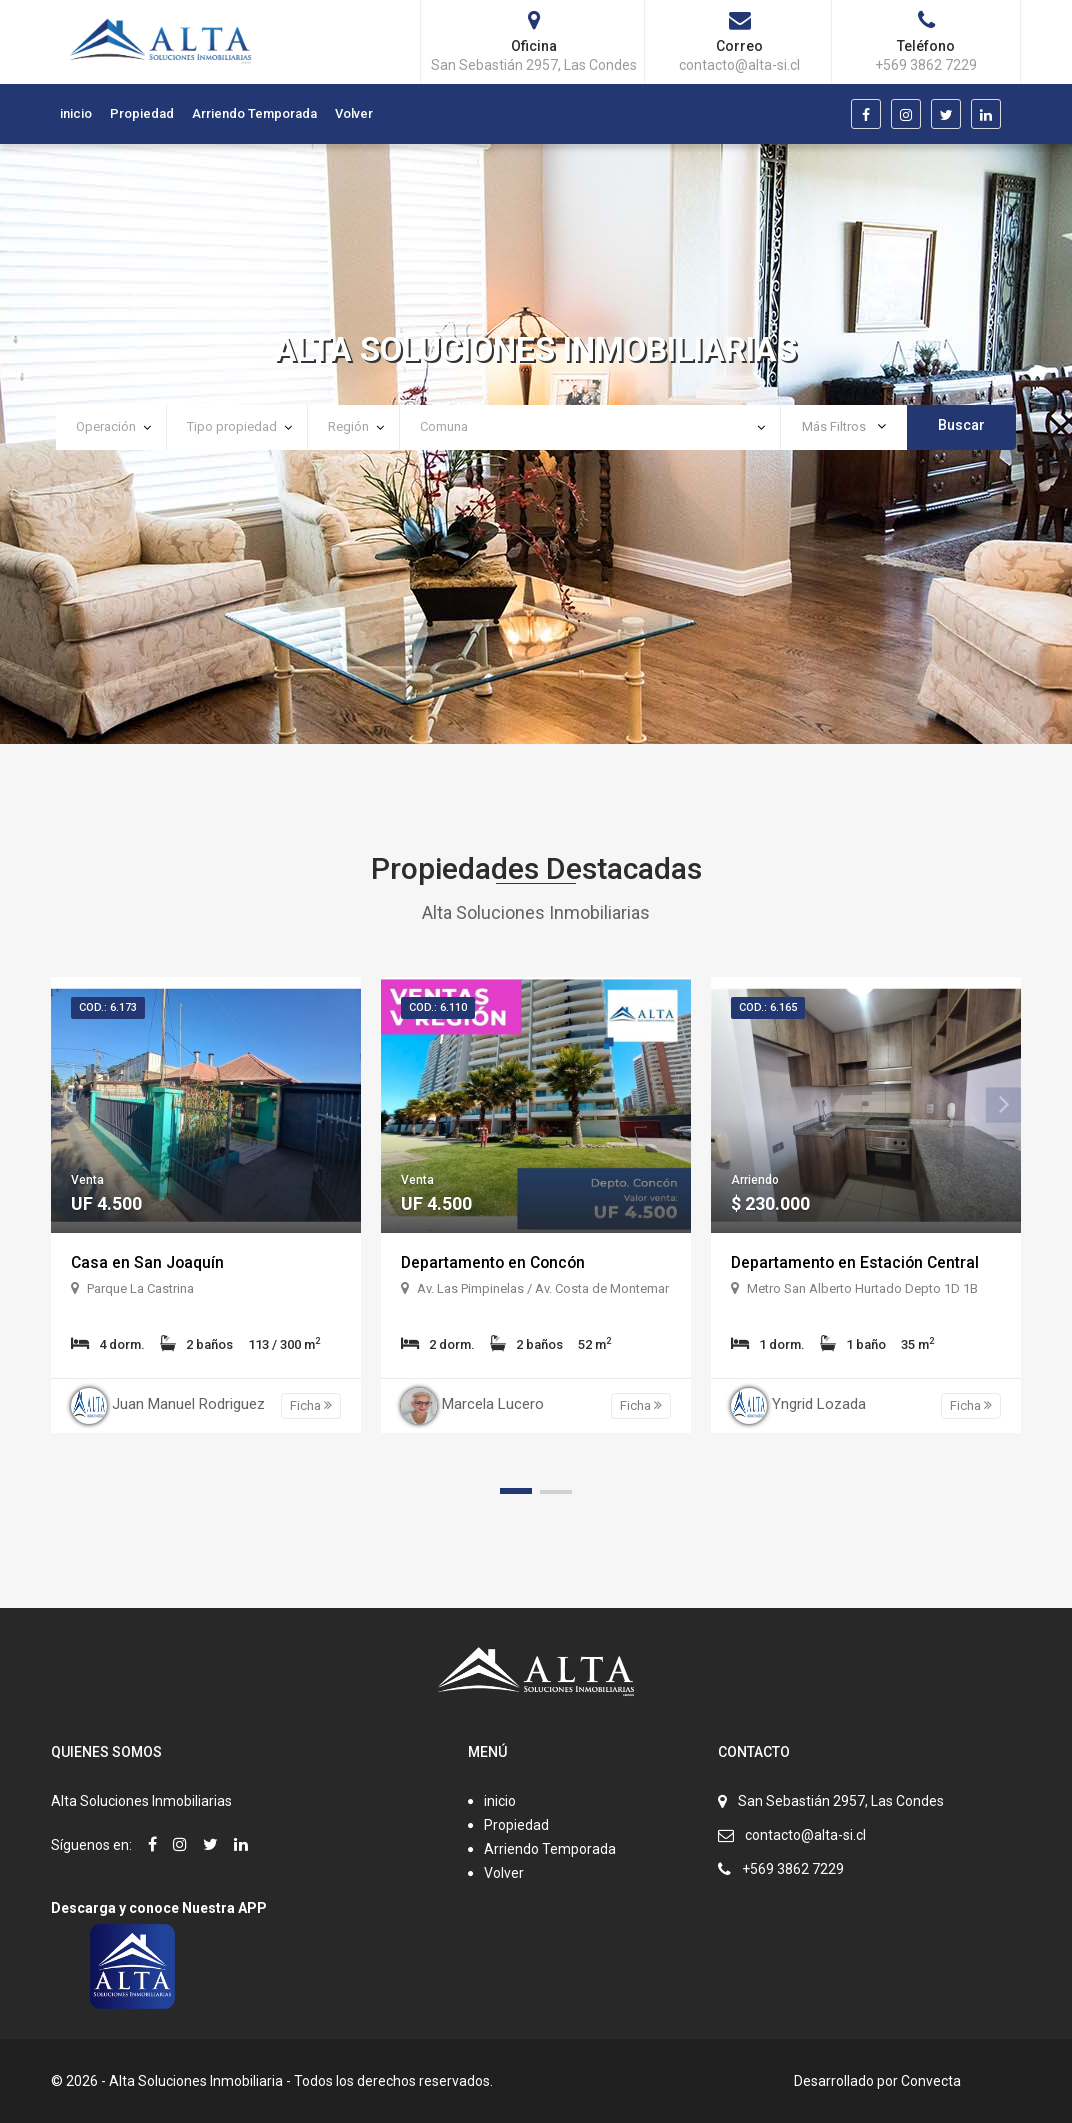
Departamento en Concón (495, 1262)
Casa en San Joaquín (148, 1262)
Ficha (311, 1405)
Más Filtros (844, 426)
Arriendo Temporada (254, 113)
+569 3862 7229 (793, 1869)
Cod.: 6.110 (438, 1007)
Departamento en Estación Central (857, 1262)
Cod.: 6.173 (108, 1007)
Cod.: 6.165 (768, 1007)
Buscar (961, 425)
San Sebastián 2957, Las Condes (841, 1801)
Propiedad (142, 113)
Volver (354, 113)
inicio (76, 113)
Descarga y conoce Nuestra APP (159, 1908)
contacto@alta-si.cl (805, 1835)
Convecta (931, 2081)
